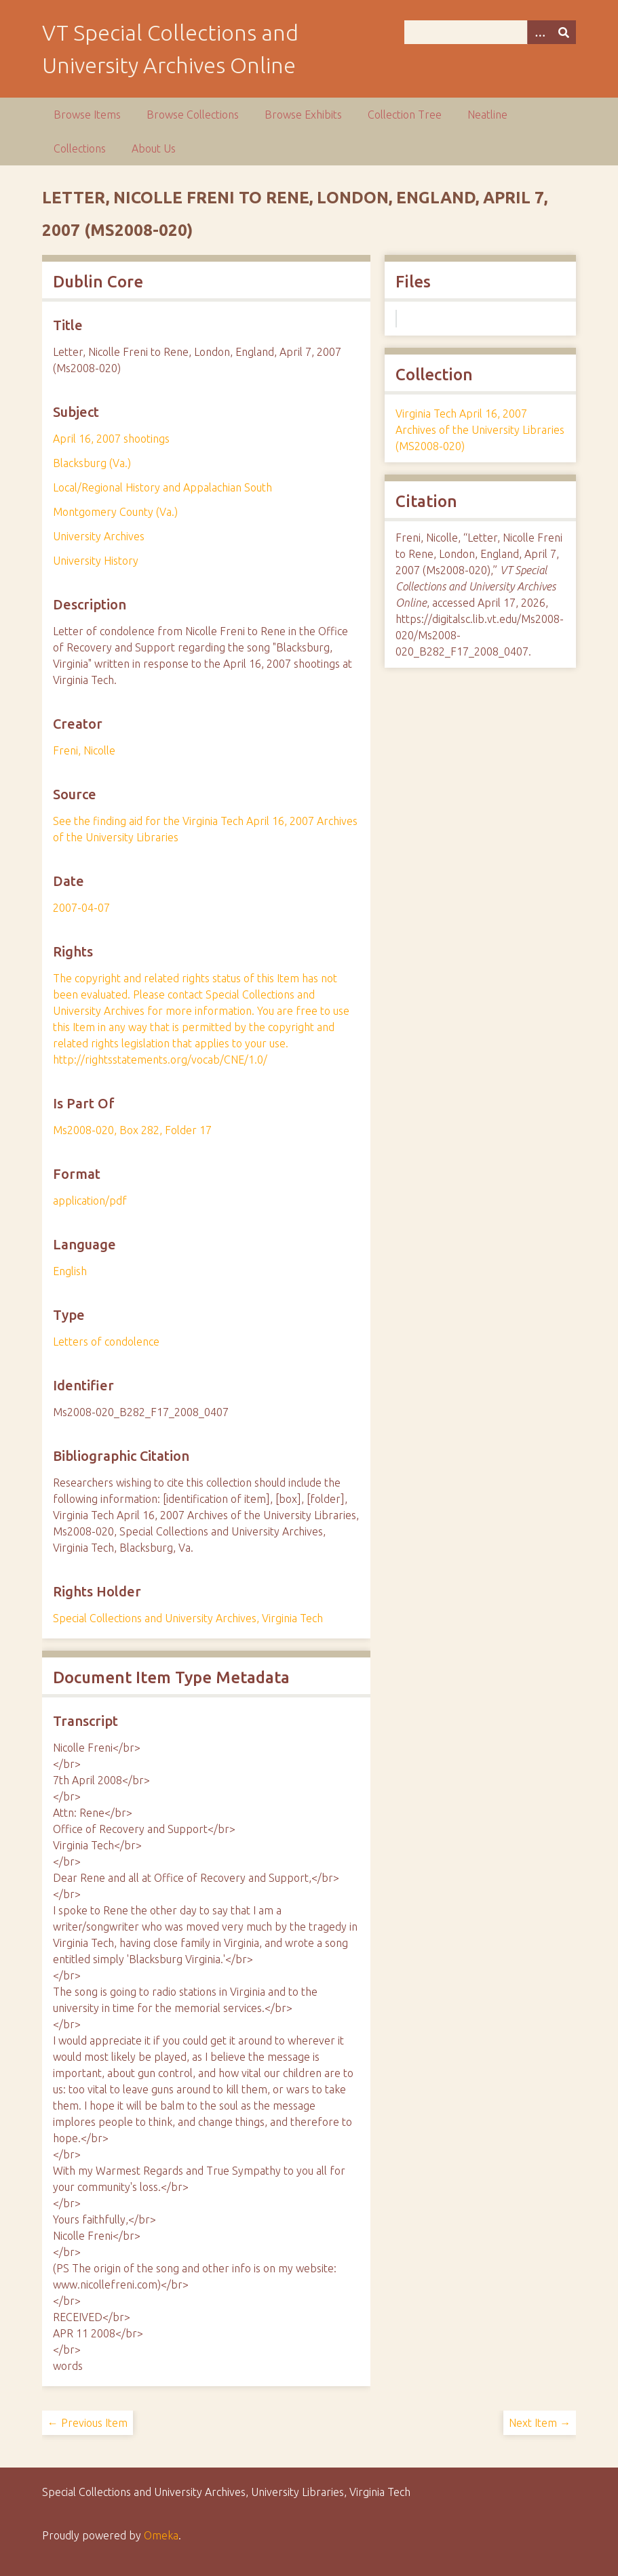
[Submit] (564, 32)
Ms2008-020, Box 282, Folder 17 (132, 1130)
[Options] (539, 32)
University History (95, 561)
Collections (80, 148)
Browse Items (87, 114)
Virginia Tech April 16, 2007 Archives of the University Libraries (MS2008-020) (479, 429)
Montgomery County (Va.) (115, 512)
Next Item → (540, 2423)
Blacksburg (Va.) (92, 463)
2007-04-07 (81, 908)
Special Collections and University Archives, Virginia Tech (188, 1618)
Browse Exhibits (303, 114)
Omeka (161, 2535)
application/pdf (90, 1200)
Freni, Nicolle (84, 750)
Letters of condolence (106, 1341)
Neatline (487, 114)
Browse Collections (193, 114)
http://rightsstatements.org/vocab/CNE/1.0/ (160, 1059)
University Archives (98, 536)
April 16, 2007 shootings (111, 438)
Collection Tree (405, 114)
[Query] (490, 32)
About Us (154, 148)
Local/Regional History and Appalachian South (162, 487)
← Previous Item (87, 2423)
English (70, 1271)
